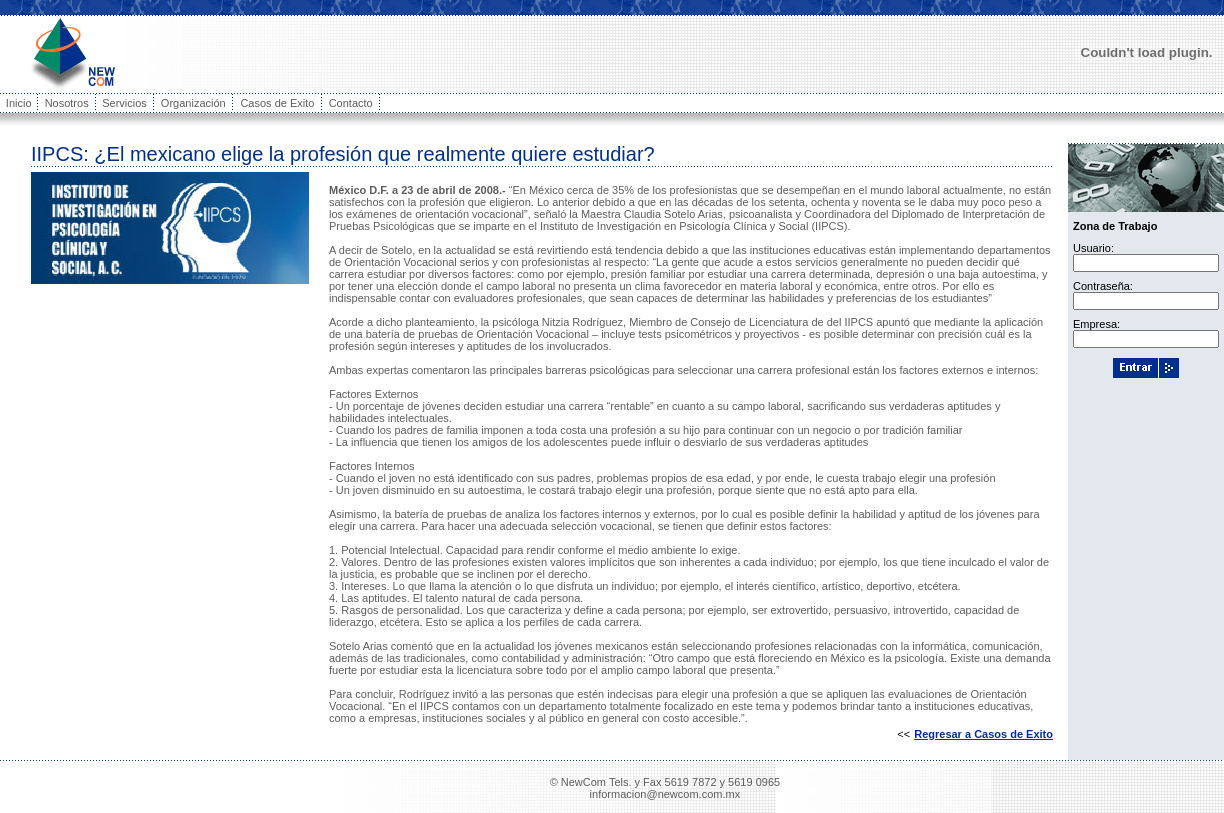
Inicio (19, 103)
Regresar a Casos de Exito (983, 734)
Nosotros (67, 103)
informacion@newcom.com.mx (665, 794)
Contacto (351, 103)
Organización (193, 103)
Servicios (124, 103)
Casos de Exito (277, 103)
